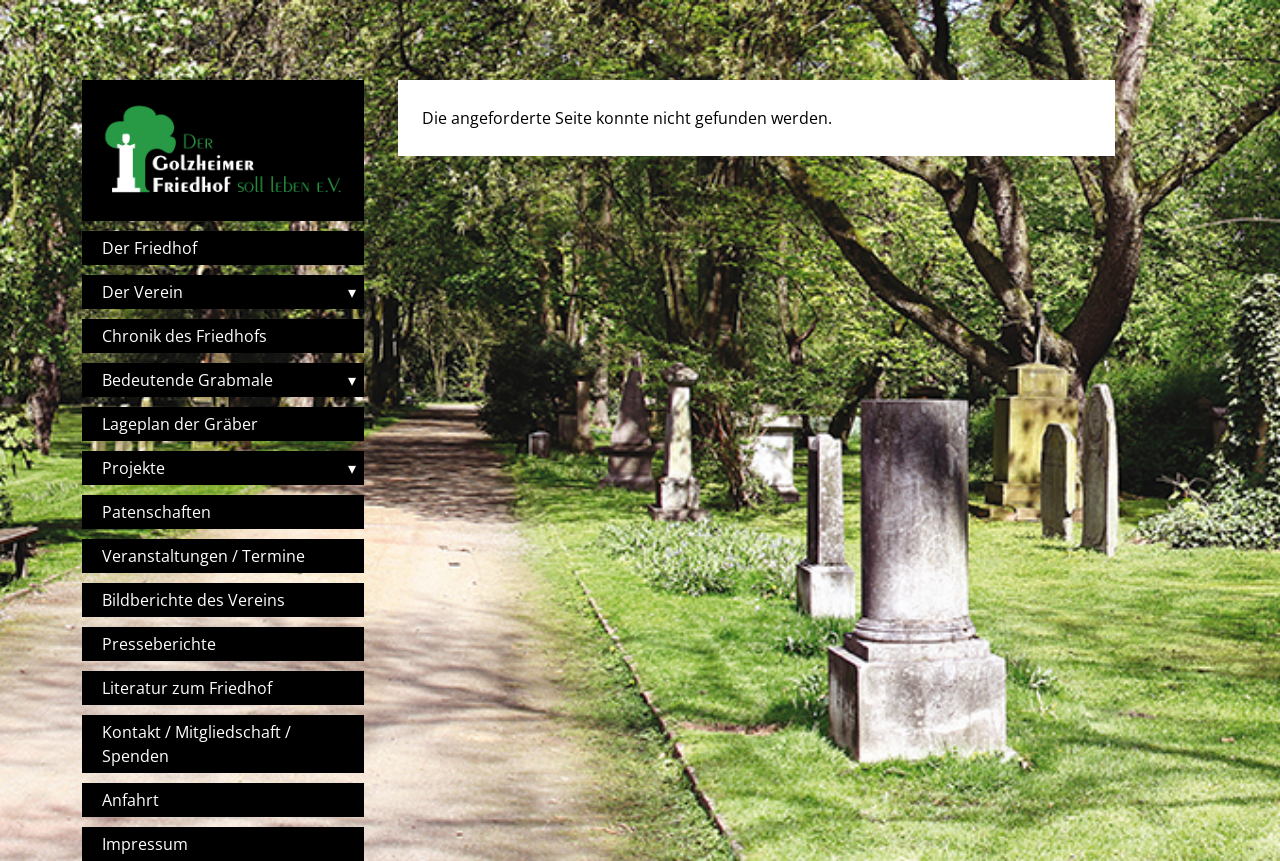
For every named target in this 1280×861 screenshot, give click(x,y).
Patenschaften (156, 512)
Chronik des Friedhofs (184, 336)
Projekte (133, 468)
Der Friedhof (149, 248)
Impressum (145, 844)
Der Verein (142, 292)
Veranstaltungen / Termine (203, 556)
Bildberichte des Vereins (193, 600)
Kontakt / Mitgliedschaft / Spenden (196, 744)
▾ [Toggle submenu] (352, 292)
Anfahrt (130, 800)
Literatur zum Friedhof (187, 688)
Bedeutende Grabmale (187, 380)
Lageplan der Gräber (180, 424)
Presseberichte (159, 644)
